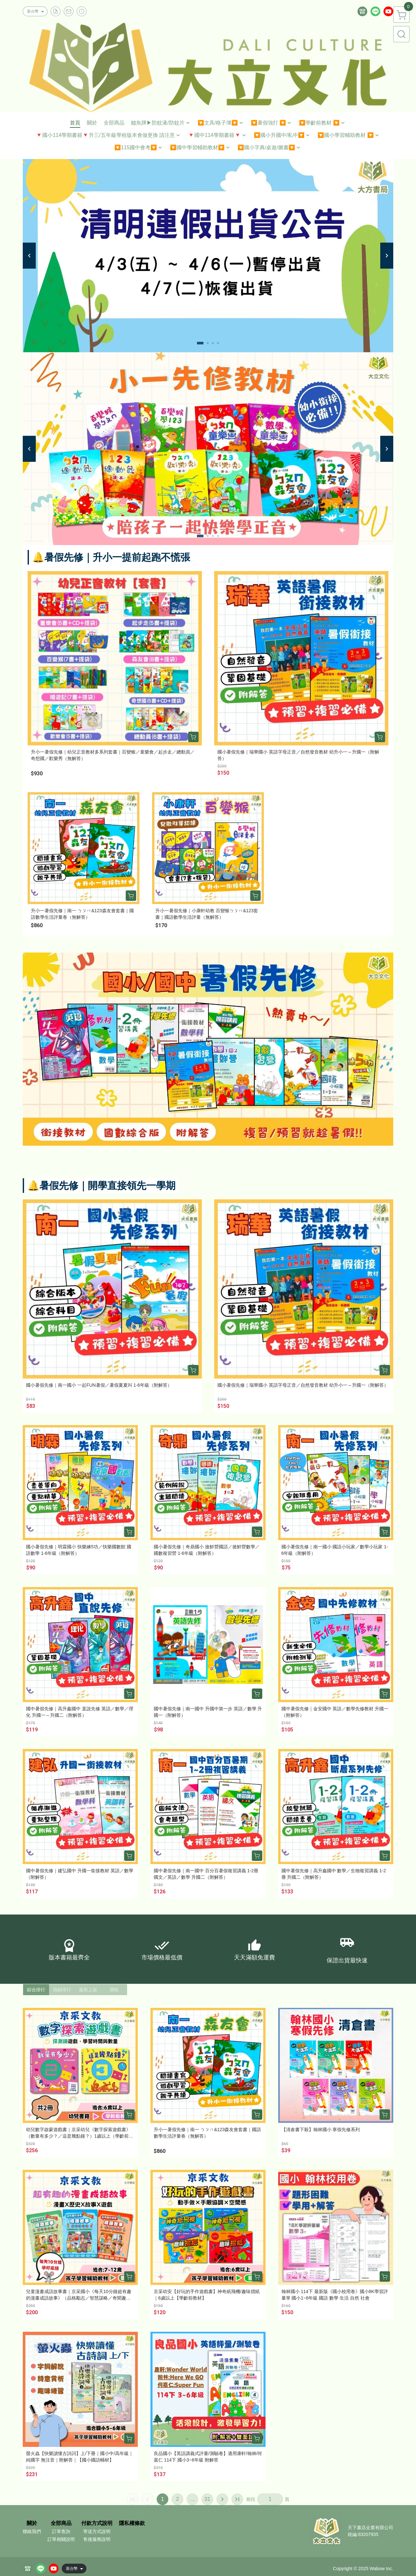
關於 (32, 2523)
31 (207, 2499)
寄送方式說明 (96, 2531)
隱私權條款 (132, 2523)
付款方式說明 (96, 2523)
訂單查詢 (61, 2531)
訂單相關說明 (61, 2539)
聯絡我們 (32, 2531)
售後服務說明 (96, 2539)
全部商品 (61, 2523)
